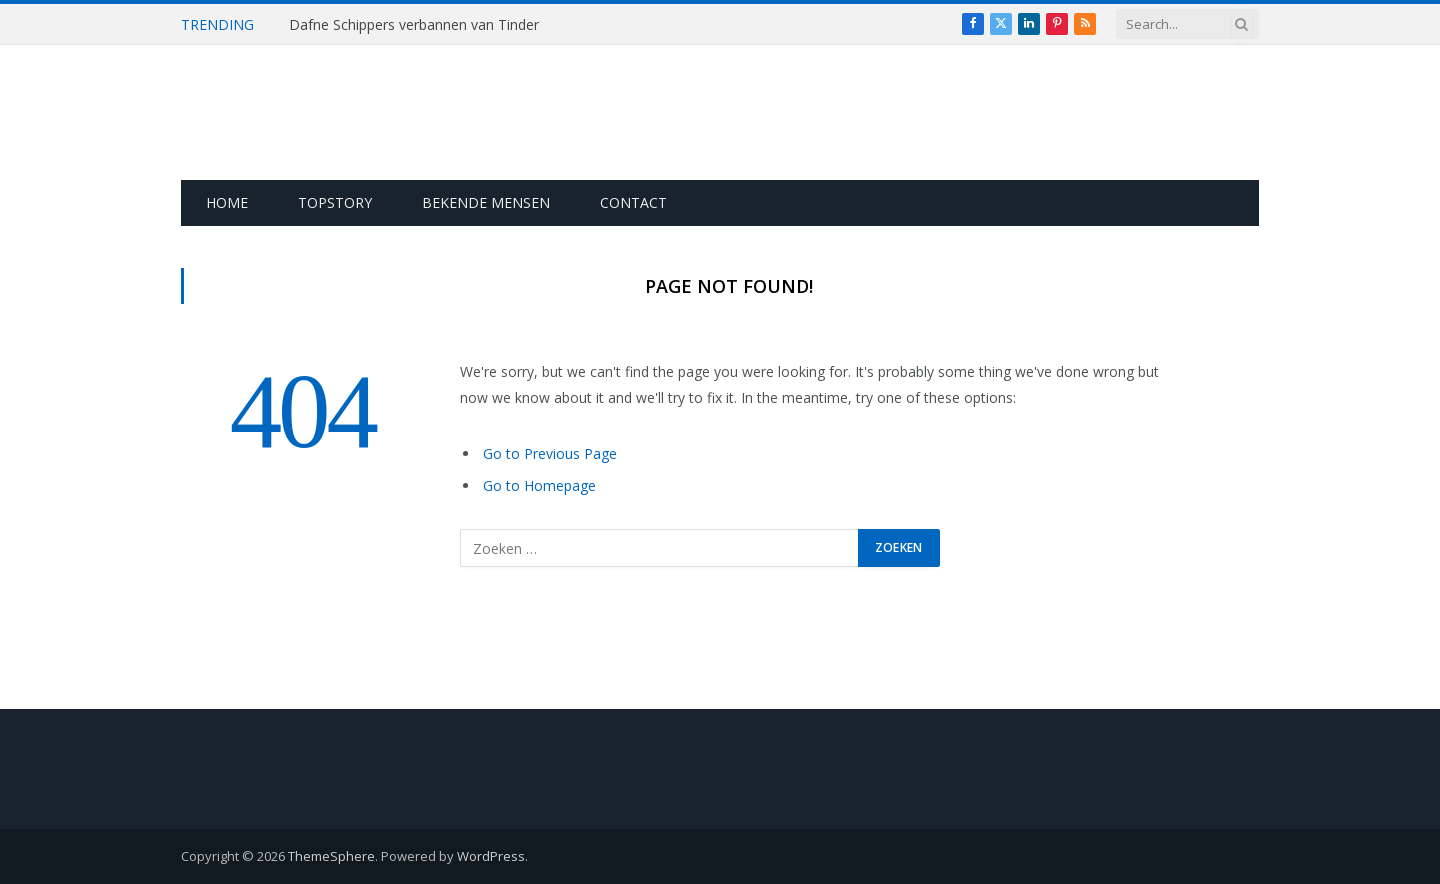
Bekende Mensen (486, 202)
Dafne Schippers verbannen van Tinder (414, 25)
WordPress (491, 856)
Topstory (335, 202)
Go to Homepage (539, 485)
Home (227, 202)
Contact (633, 202)
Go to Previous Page (550, 453)
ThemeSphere (331, 856)
